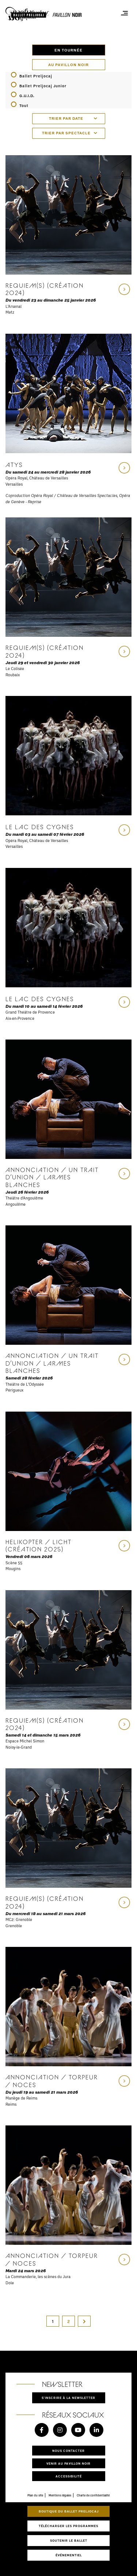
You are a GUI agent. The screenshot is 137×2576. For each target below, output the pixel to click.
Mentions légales (60, 2495)
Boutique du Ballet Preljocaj (69, 2511)
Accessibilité (69, 2476)
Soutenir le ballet (68, 2540)
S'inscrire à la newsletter (68, 2398)
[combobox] (68, 118)
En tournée (68, 50)
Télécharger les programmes (68, 2526)
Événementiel (69, 2555)
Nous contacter (68, 2451)
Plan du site (35, 2495)
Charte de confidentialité (93, 2495)
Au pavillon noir (68, 64)
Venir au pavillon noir (68, 2463)
